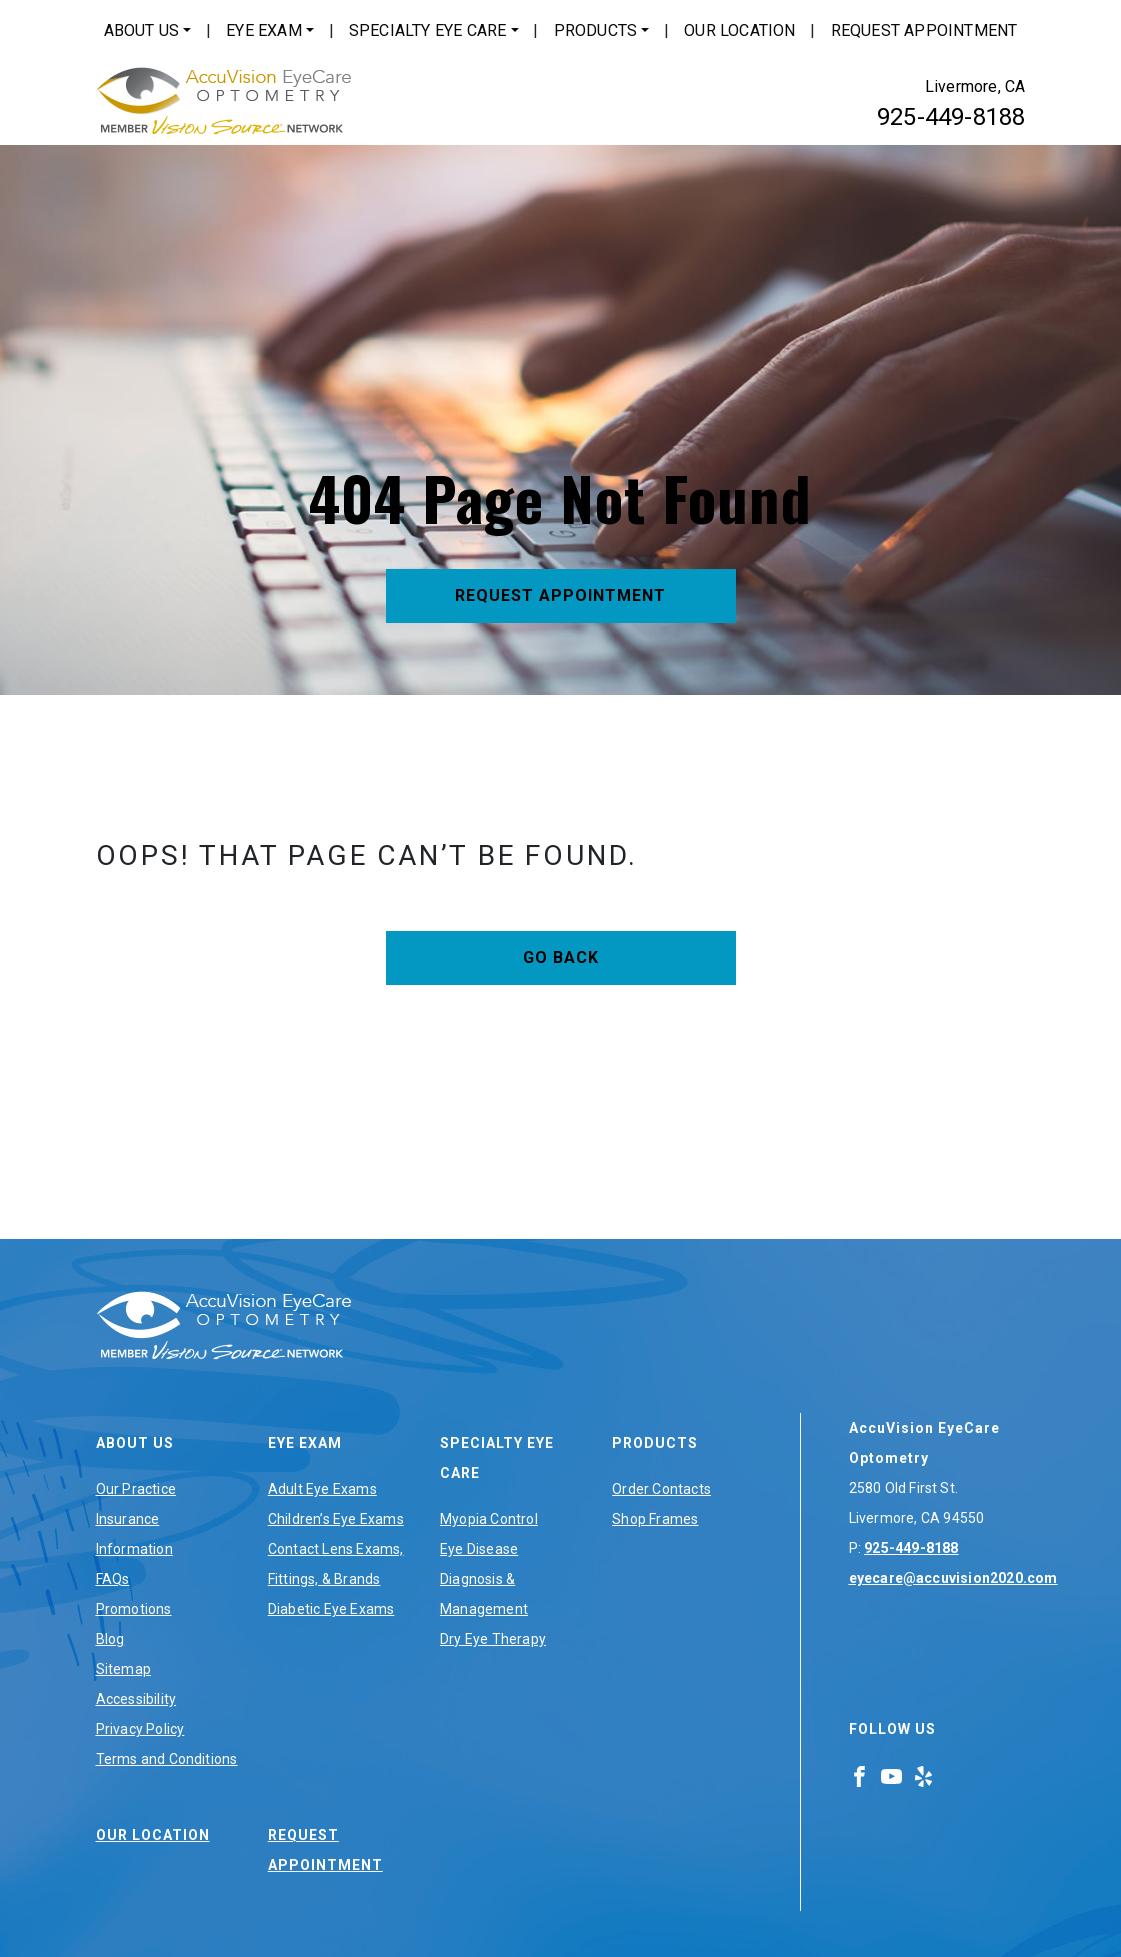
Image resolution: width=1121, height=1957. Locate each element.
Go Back (561, 957)
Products (596, 30)
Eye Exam (264, 30)
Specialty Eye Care (428, 30)
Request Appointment (924, 30)
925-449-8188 (951, 117)
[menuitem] (148, 31)
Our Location (739, 30)
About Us (142, 30)
